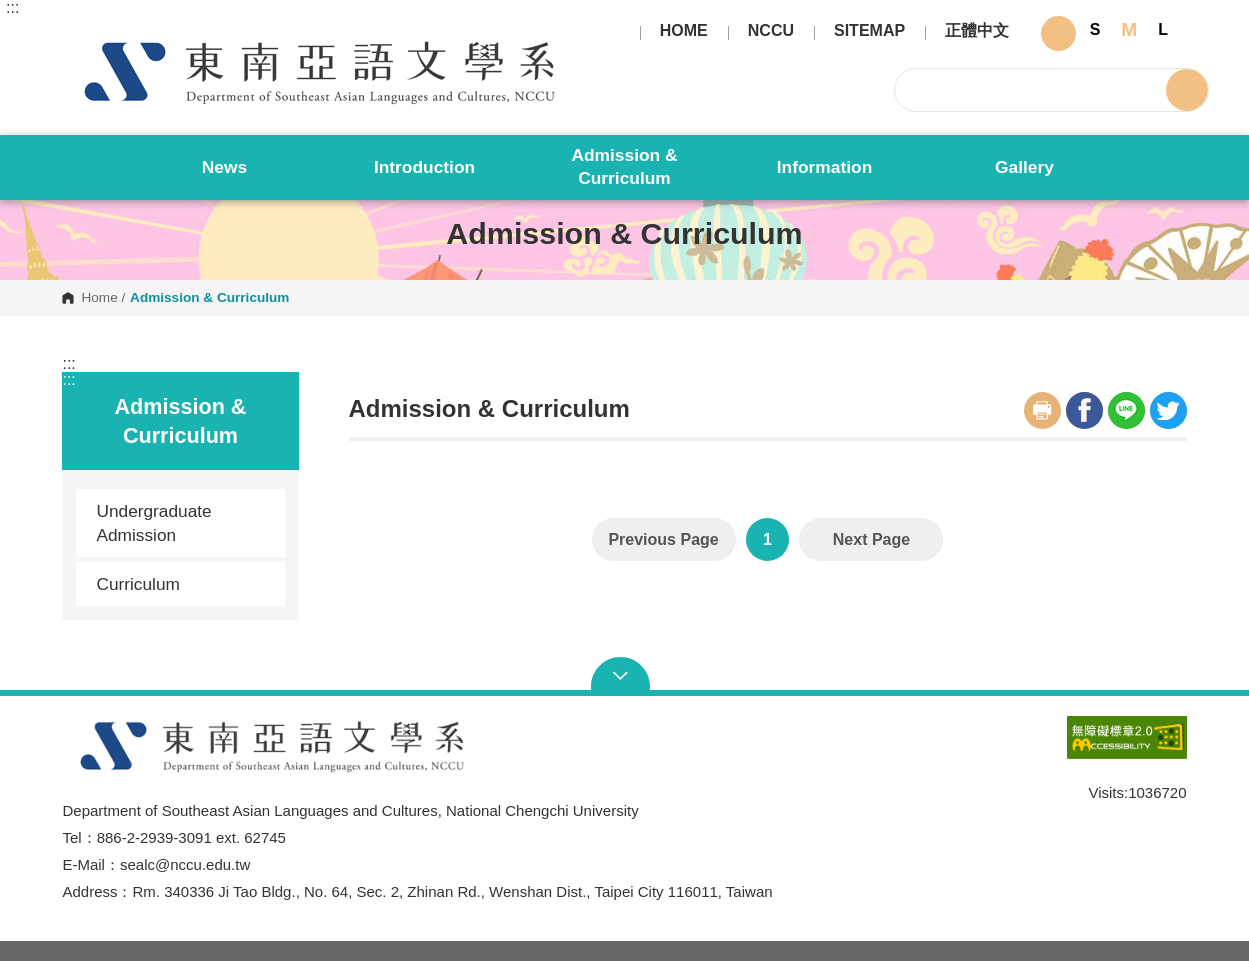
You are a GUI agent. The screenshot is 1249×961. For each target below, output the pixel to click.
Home (99, 298)
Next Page (871, 539)
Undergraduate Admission (153, 523)
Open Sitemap (624, 676)
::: (12, 8)
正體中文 (977, 31)
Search (1187, 90)
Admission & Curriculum (624, 166)
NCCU (771, 31)
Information (824, 167)
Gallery (1024, 167)
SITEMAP (869, 31)
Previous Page (663, 539)
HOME (684, 31)
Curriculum (182, 584)
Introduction (424, 167)
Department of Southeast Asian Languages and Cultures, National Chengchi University (78, 36)
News (224, 167)
